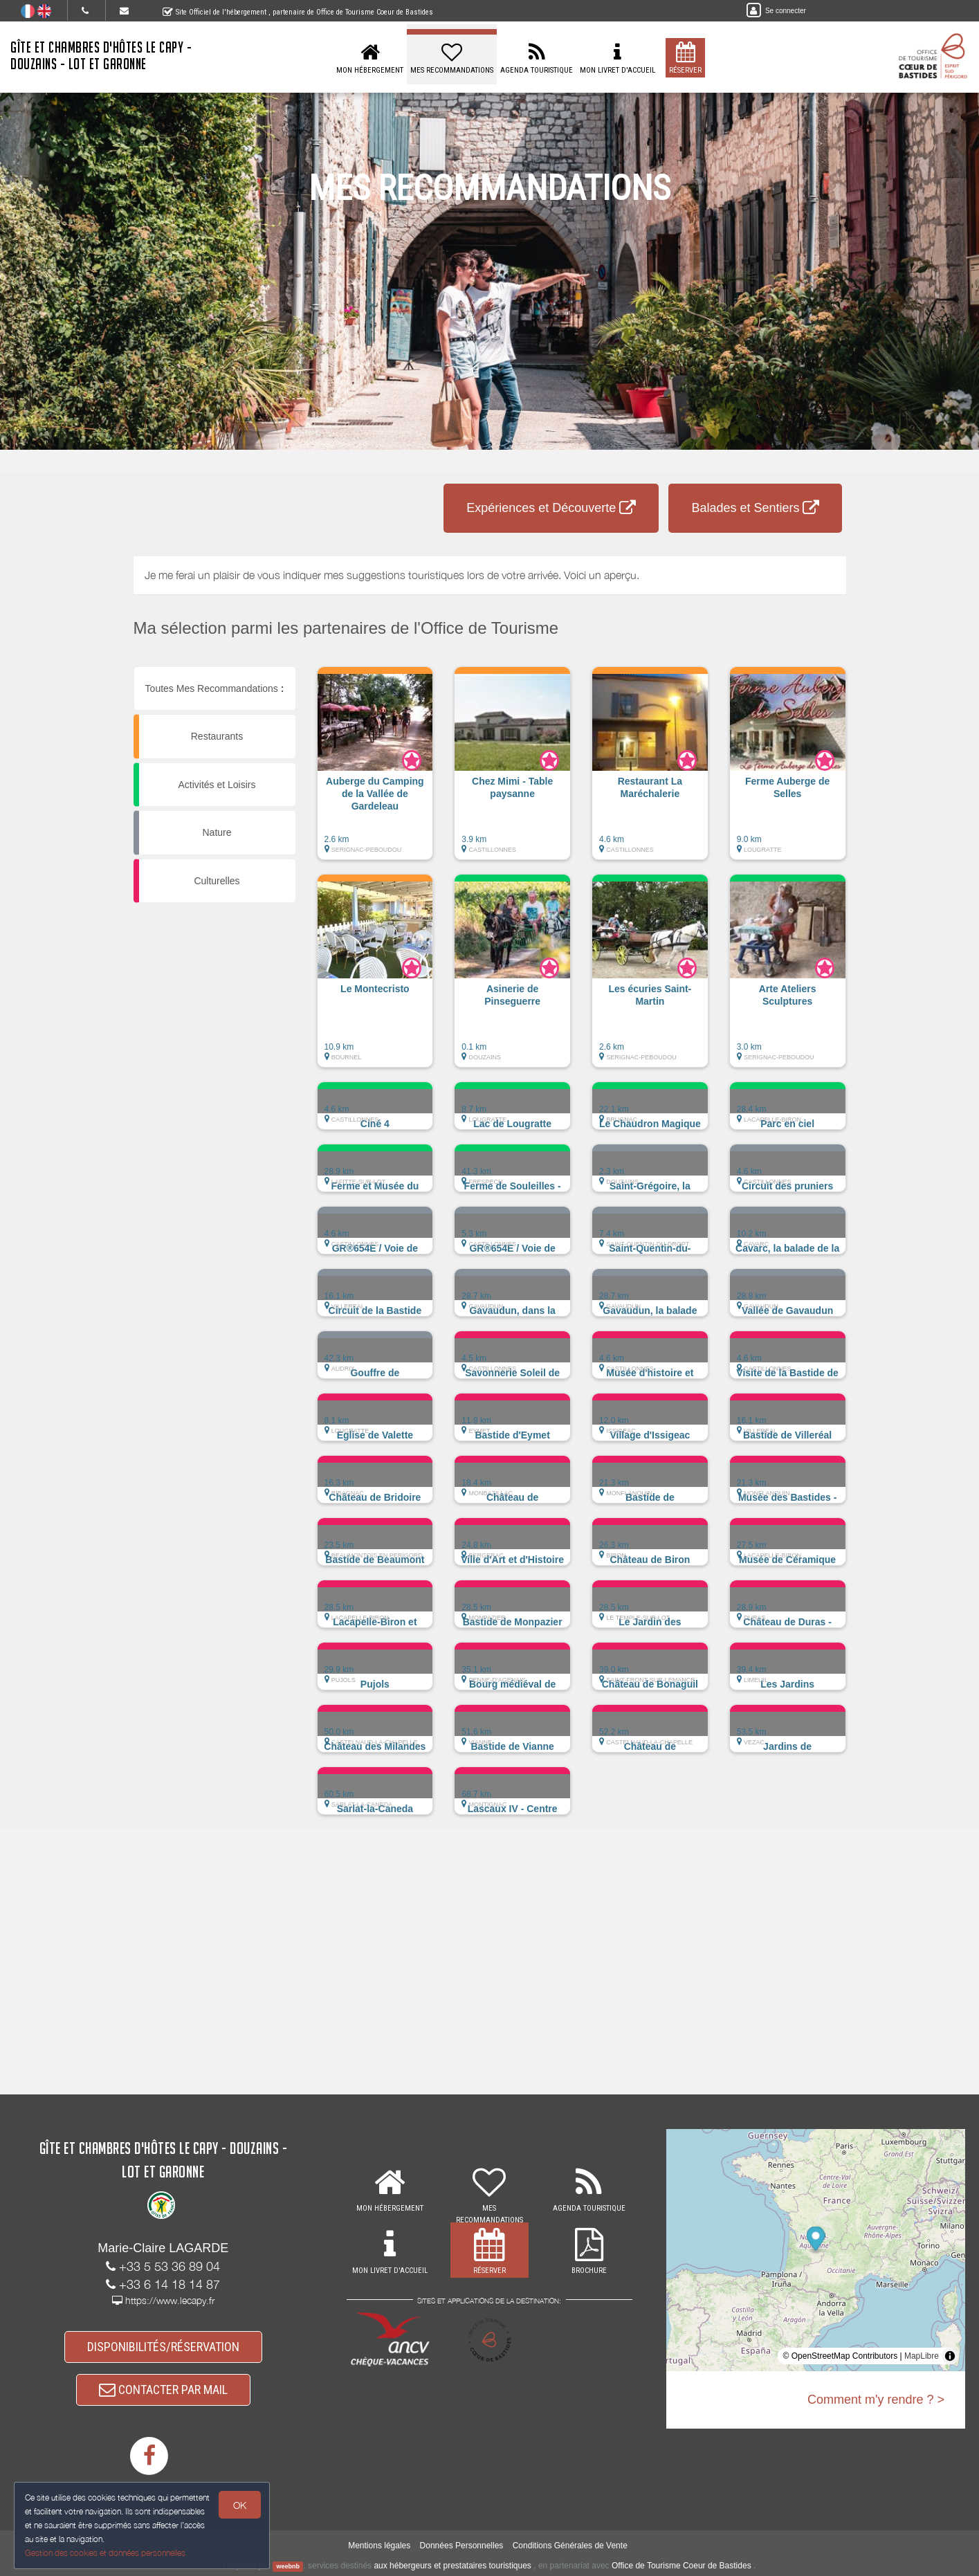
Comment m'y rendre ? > (875, 2399)
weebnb (288, 2566)
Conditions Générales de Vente (570, 2545)
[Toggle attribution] (950, 2356)
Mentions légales (379, 2545)
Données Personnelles (462, 2545)
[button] (375, 770)
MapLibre (921, 2356)
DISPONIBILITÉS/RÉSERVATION (163, 2346)
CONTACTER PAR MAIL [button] (163, 2389)
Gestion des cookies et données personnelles (105, 2553)
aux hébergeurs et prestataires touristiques (452, 2565)
